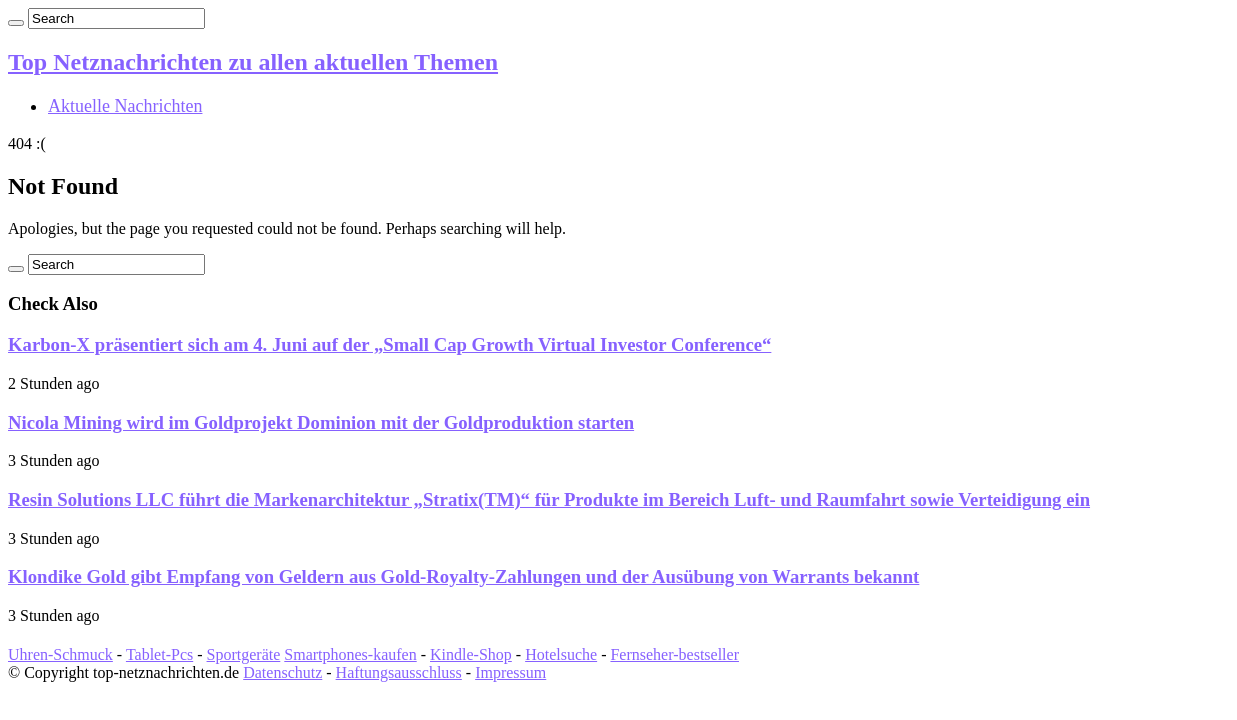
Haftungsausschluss (399, 672)
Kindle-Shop (471, 654)
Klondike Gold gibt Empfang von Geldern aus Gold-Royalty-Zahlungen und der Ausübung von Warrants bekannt (463, 576)
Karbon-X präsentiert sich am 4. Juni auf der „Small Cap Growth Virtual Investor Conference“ (389, 344)
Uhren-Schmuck (60, 654)
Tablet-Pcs (159, 654)
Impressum (510, 672)
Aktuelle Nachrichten (125, 106)
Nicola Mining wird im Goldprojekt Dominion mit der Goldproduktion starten (321, 422)
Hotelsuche (561, 654)
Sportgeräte (244, 654)
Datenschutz (282, 672)
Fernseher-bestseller (674, 654)
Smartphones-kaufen (350, 654)
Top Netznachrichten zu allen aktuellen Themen (253, 62)
